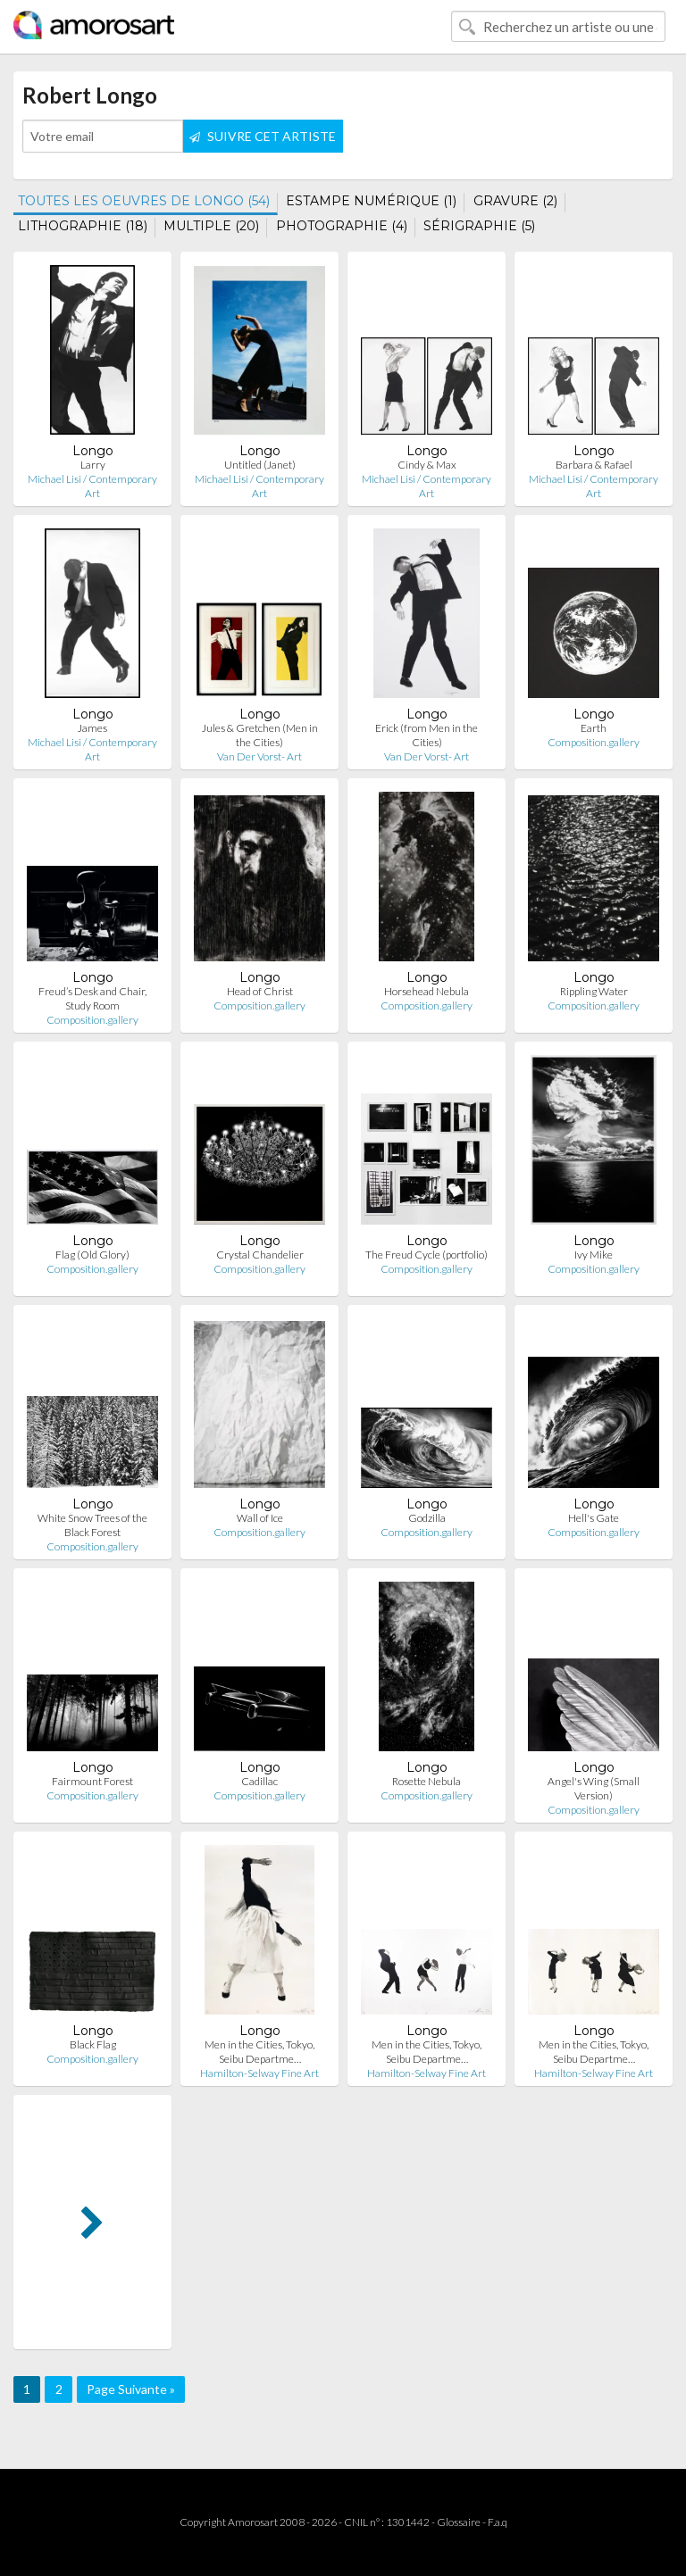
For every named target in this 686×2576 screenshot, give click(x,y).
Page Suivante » (131, 2389)
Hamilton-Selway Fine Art (259, 2073)
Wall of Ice (260, 1518)
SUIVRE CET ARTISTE (262, 136)
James (92, 728)
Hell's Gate (593, 1518)
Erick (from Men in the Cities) (426, 735)
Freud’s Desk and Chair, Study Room (92, 998)
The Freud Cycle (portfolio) (426, 1254)
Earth (594, 728)
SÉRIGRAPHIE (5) (479, 226)
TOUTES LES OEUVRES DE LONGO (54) (144, 201)
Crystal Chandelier (260, 1254)
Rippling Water (594, 991)
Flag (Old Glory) (92, 1254)
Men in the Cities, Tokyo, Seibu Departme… (259, 2051)
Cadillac (259, 1781)
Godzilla (427, 1518)
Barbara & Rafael (594, 464)
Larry (92, 464)
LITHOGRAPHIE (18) (82, 226)
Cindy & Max (426, 464)
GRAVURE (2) (515, 201)
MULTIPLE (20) (211, 226)
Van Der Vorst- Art (259, 756)
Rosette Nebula (426, 1781)
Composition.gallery (594, 742)
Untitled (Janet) (260, 464)
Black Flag (93, 2044)
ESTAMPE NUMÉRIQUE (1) (371, 201)
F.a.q (497, 2522)
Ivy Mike (593, 1254)
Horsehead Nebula (426, 991)
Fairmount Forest (92, 1781)
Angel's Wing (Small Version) (594, 1788)
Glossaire (459, 2522)
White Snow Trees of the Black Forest (92, 1525)
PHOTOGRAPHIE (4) (341, 226)
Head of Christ (260, 991)
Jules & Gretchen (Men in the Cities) (260, 735)
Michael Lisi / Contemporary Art (92, 486)
